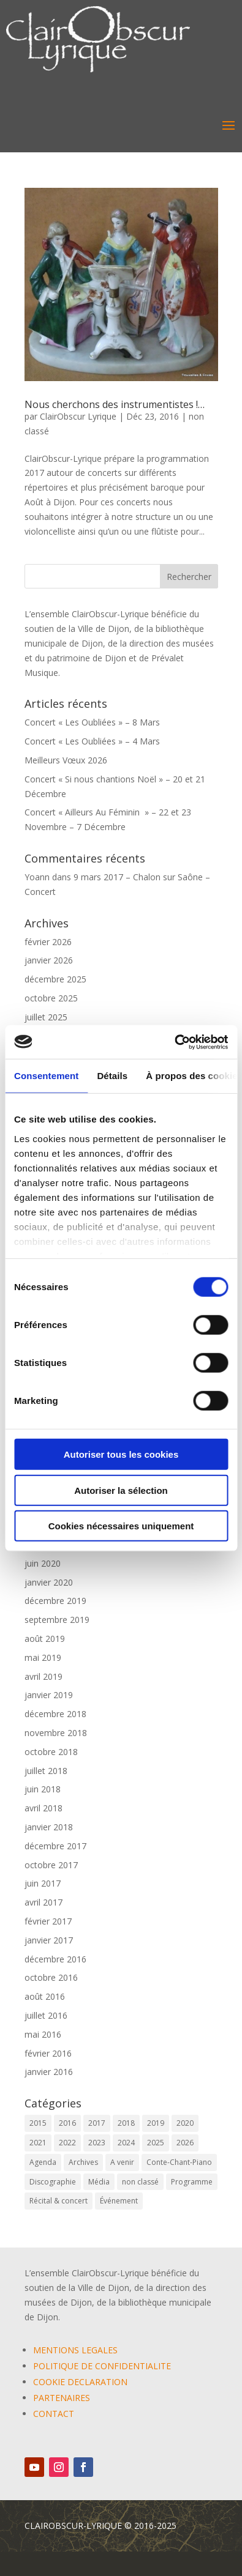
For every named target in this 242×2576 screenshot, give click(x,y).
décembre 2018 (55, 1714)
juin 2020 (43, 1563)
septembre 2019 (57, 1619)
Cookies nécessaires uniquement (121, 1526)
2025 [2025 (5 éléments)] (155, 2142)
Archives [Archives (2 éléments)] (83, 2162)
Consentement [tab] (46, 1076)
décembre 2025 (55, 979)
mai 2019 (43, 1657)
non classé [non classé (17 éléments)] (140, 2182)
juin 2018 (43, 1789)
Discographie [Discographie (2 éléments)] (52, 2182)
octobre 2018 (51, 1752)
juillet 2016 (46, 2015)
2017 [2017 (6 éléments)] (96, 2123)
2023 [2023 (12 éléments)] (96, 2142)
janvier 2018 (49, 1827)
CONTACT (53, 2413)
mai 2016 (43, 2034)
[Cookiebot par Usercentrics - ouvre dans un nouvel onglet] (174, 1042)
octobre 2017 (51, 1865)
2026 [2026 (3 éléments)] (185, 2142)
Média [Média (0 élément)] (99, 2182)
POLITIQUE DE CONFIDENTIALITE (102, 2366)
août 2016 (45, 1996)
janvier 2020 (49, 1582)
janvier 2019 (49, 1695)
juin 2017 (43, 1883)
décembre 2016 (55, 1959)
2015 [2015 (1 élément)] (38, 2123)
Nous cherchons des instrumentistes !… (115, 404)
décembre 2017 (55, 1846)
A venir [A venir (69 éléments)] (122, 2162)
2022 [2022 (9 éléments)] (67, 2142)
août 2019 (45, 1638)
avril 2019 (43, 1676)
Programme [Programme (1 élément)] (192, 2182)
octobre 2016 (51, 1977)
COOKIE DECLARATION (80, 2382)
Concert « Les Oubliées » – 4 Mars (92, 741)
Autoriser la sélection (121, 1490)
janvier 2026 (49, 960)
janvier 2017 (49, 1940)
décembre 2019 (55, 1600)
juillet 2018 (46, 1770)
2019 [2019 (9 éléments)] (155, 2123)
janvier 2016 (49, 2071)
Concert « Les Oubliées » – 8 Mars (92, 722)
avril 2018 (43, 1808)
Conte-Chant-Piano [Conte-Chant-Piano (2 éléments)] (179, 2162)
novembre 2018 (56, 1733)
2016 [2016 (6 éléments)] (67, 2123)
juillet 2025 (46, 1017)
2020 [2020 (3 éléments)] (185, 2123)
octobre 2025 (51, 998)
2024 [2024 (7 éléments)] (126, 2142)
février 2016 (48, 2053)
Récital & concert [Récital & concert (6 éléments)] (58, 2201)
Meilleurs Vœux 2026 (66, 760)
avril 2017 (43, 1902)
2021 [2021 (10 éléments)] (38, 2142)
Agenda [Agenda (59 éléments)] (42, 2162)
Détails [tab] (112, 1076)
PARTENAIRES (61, 2397)
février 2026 (48, 942)
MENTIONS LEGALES (75, 2350)
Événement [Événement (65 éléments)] (119, 2201)
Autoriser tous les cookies (121, 1454)
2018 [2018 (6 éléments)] (126, 2123)
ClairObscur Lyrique (78, 416)
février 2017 (48, 1921)
